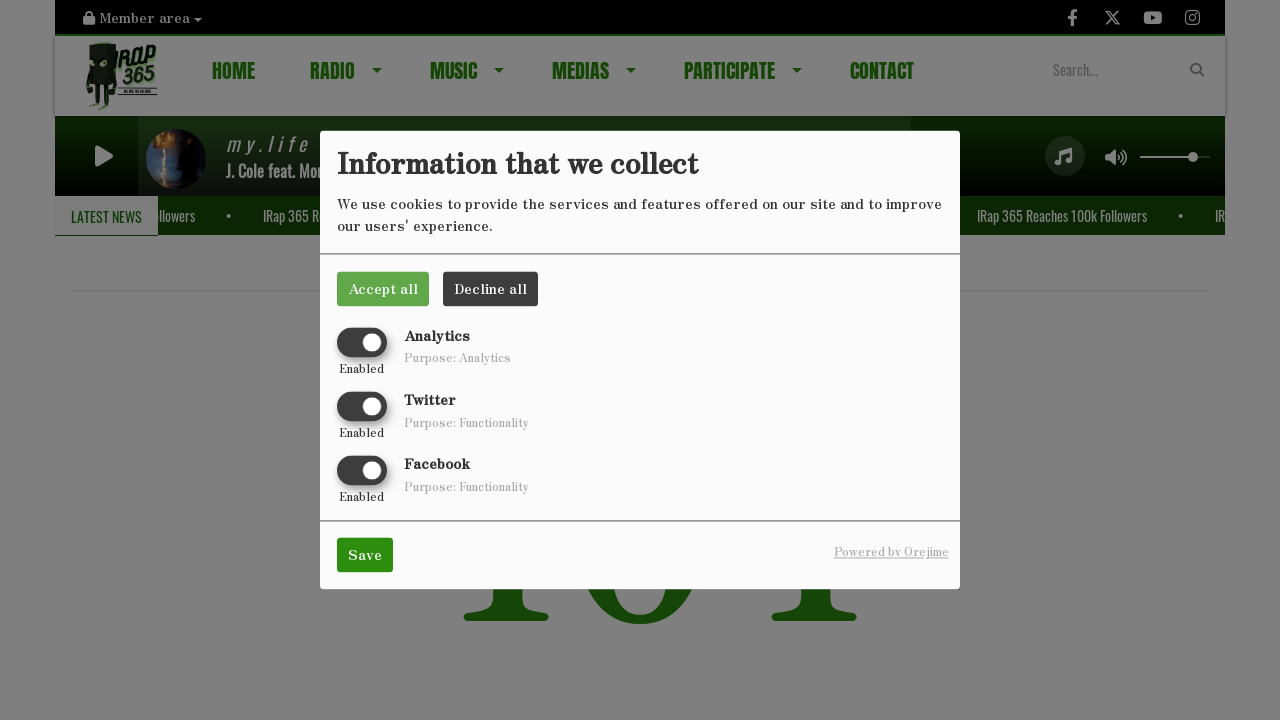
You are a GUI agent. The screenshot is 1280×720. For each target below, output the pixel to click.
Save (365, 555)
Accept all (383, 288)
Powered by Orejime (891, 552)
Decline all (490, 288)
